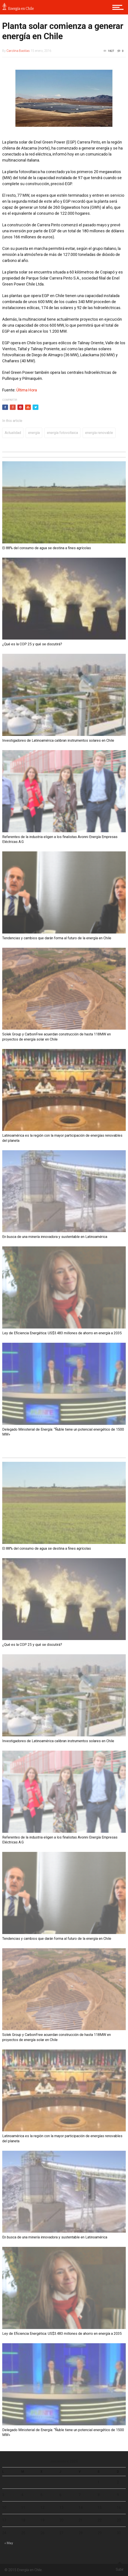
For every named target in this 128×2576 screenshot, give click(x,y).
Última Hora (26, 390)
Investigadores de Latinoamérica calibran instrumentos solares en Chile (58, 740)
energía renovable (99, 433)
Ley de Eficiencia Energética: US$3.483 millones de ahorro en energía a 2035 (62, 1333)
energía (34, 433)
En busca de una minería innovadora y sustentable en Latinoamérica (54, 1237)
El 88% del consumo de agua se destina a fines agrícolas (46, 548)
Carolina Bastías (18, 51)
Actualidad (13, 433)
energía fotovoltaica (62, 433)
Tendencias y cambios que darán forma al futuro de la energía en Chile (56, 938)
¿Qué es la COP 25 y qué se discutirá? (32, 644)
